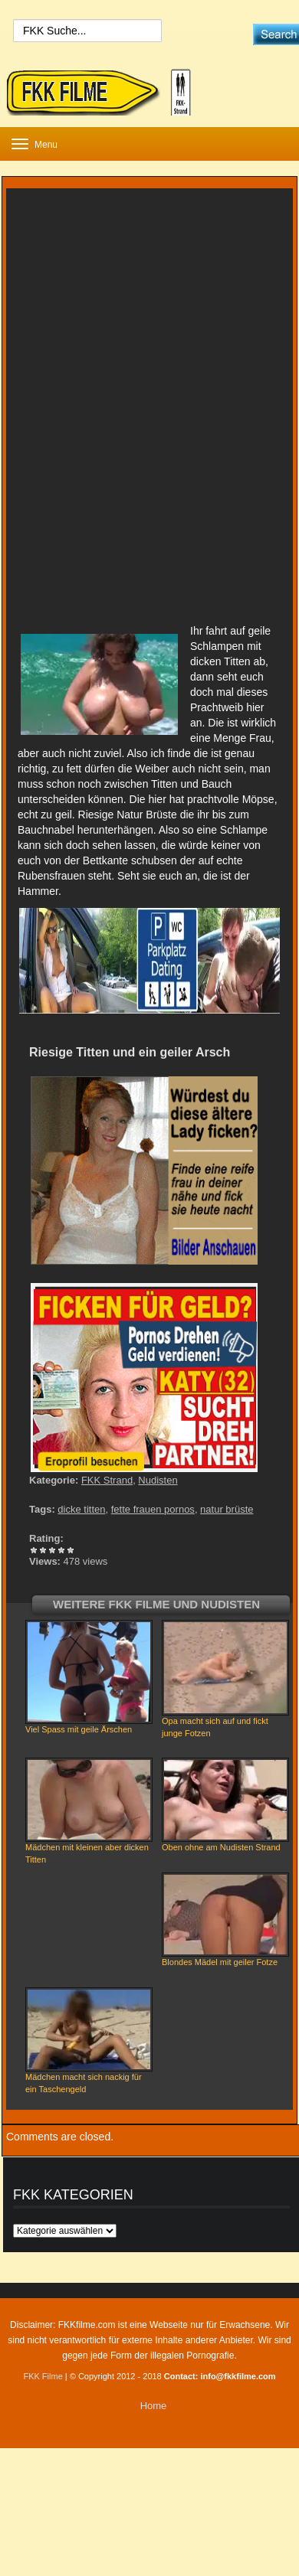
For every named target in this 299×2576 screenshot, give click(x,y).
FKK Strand (107, 1480)
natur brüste (226, 1509)
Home (153, 2405)
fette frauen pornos (153, 1509)
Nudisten (157, 1480)
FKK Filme (42, 2376)
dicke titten (81, 1509)
